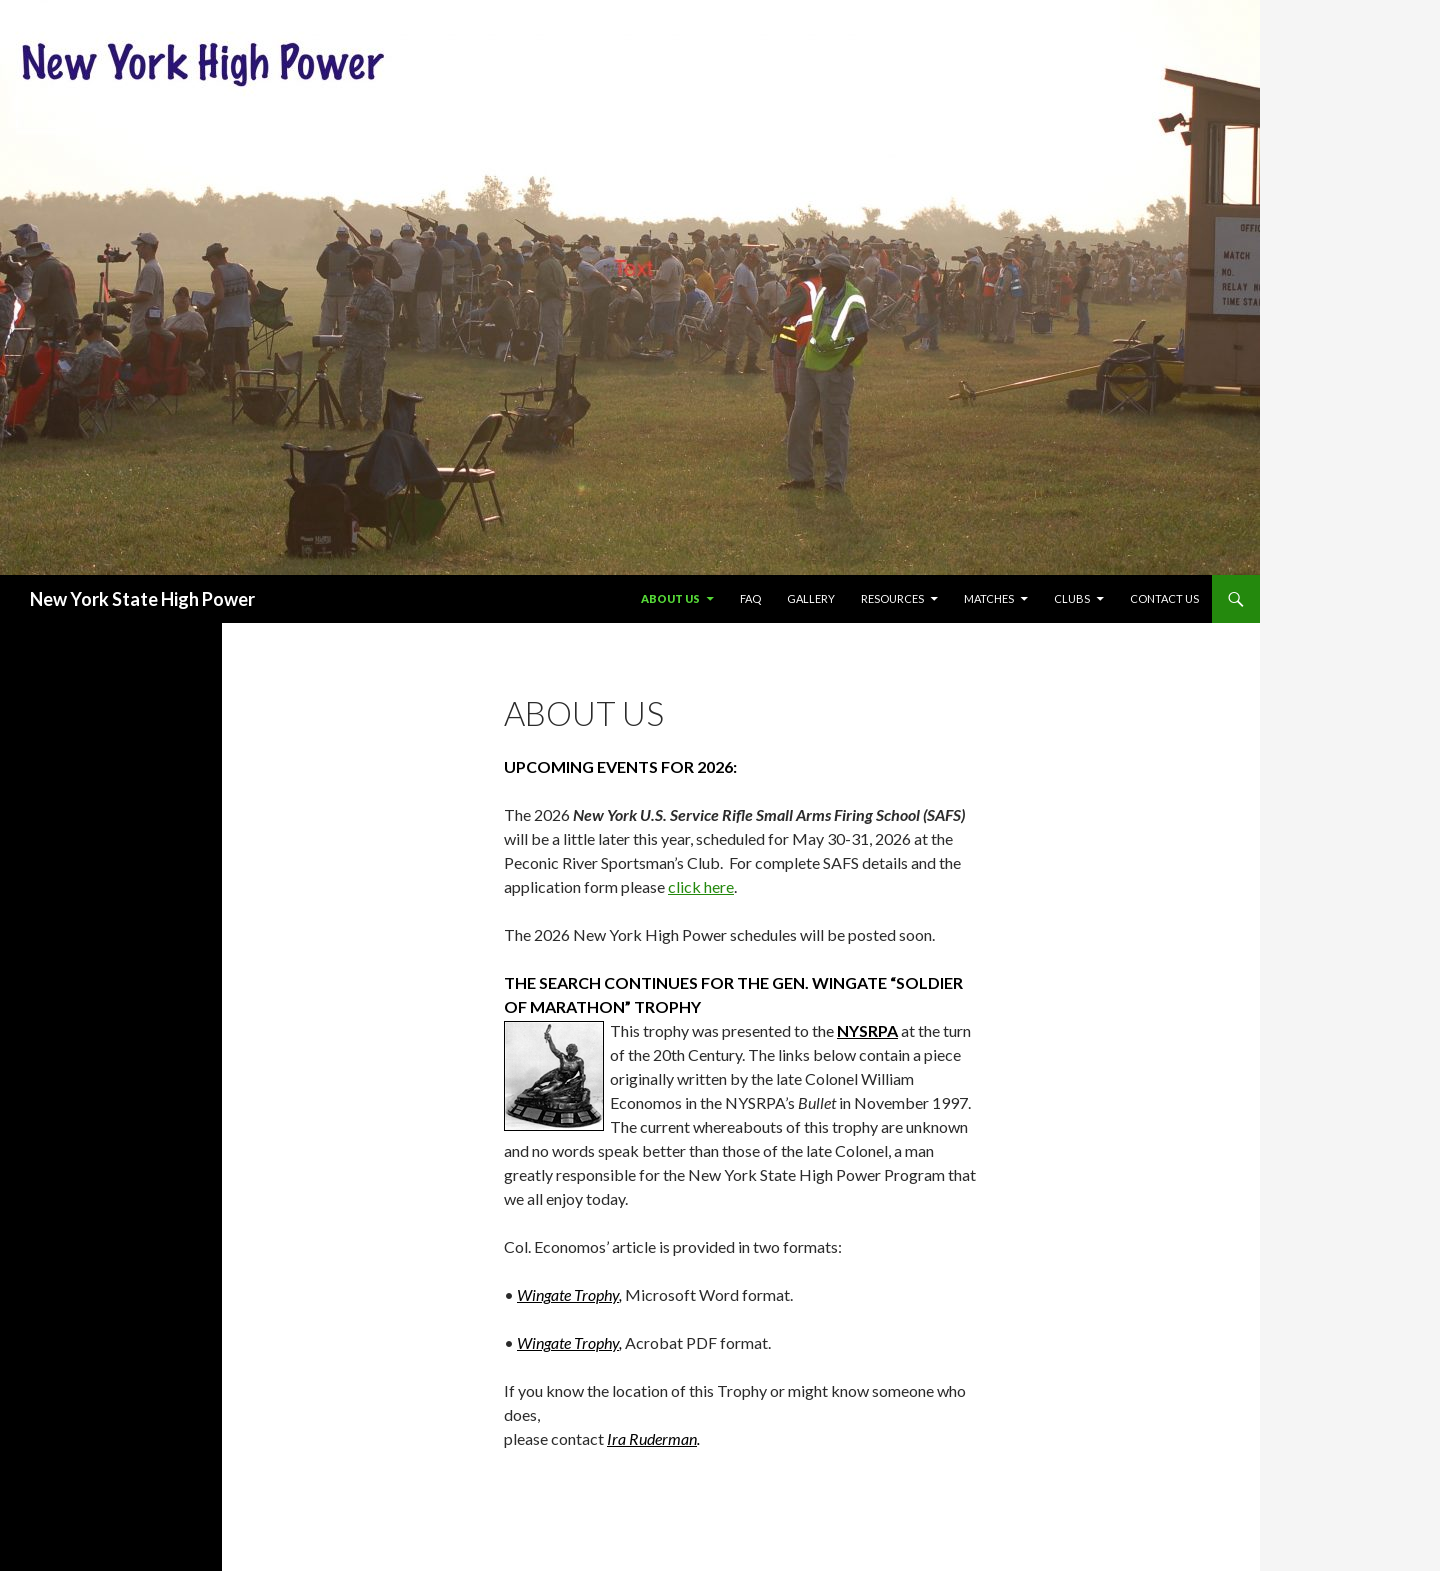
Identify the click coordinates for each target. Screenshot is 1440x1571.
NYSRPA (867, 1030)
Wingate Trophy (568, 1294)
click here (701, 886)
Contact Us (1164, 598)
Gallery (811, 598)
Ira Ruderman (652, 1438)
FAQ (750, 598)
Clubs (1072, 598)
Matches (989, 598)
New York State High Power (142, 599)
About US (670, 598)
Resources (892, 598)
